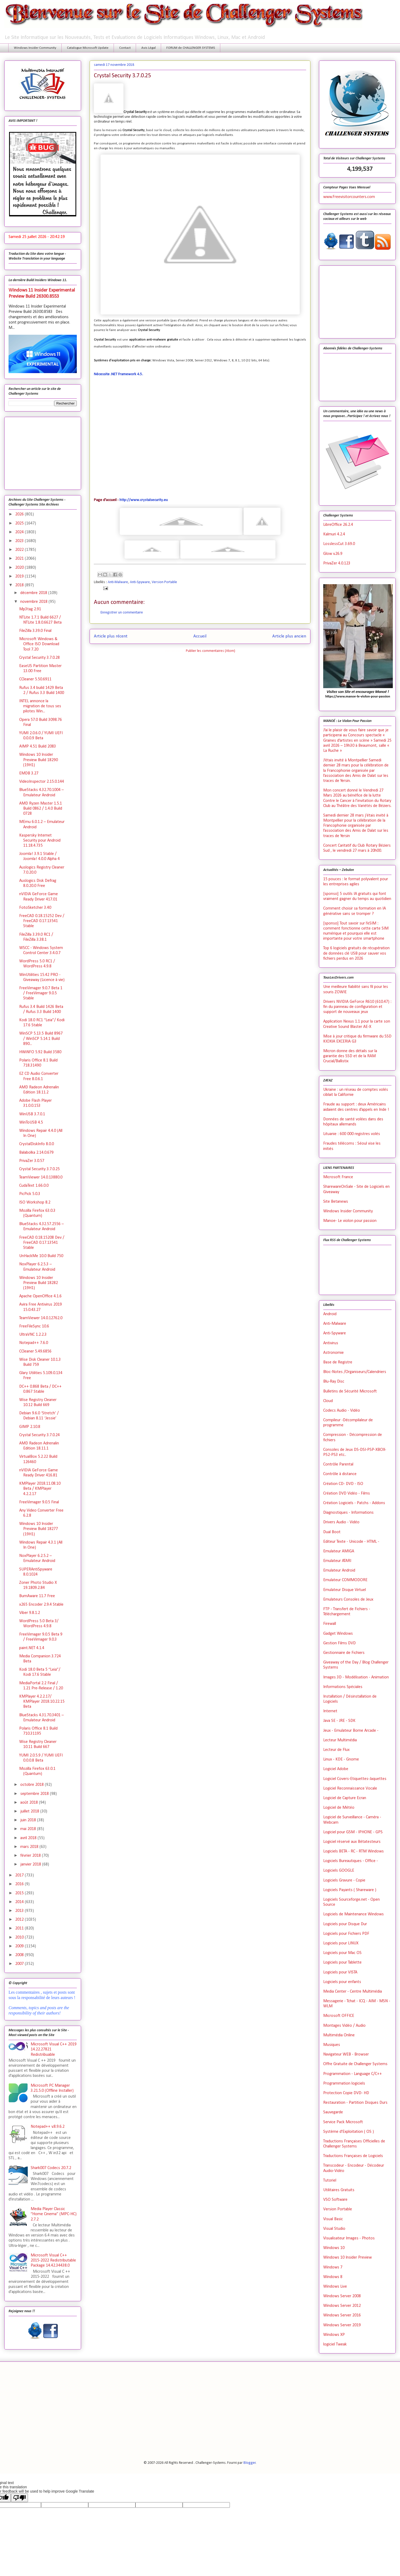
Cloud (328, 1401)
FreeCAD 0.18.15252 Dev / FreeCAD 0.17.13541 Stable (41, 921)
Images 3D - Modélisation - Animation (356, 1677)
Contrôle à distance (340, 1474)
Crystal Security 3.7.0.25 (39, 1169)
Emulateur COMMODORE (345, 1580)
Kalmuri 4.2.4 (334, 534)
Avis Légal (148, 48)
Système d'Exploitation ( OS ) (348, 2132)
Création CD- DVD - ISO (343, 1484)
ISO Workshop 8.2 (34, 1202)
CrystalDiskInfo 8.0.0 (36, 1144)
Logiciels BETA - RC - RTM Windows (353, 1851)
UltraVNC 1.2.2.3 (33, 1335)
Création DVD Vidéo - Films (346, 1493)
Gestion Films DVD (339, 1643)
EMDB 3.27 (28, 773)
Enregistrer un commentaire (122, 613)
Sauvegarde (333, 2112)
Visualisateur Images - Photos (349, 2238)
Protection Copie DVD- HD (346, 2093)
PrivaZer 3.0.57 (31, 1161)
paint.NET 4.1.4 (31, 1648)
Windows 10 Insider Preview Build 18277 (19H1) (38, 1529)
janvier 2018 (31, 1864)
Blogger (249, 2463)
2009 (20, 1946)
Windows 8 (332, 2277)
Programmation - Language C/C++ (352, 2074)
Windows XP (334, 2335)
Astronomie (333, 1353)
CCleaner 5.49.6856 (35, 1351)
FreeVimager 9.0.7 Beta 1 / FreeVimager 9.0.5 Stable (40, 993)
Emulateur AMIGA (338, 1551)
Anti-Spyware (140, 582)
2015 (20, 1893)
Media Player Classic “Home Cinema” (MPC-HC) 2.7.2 (54, 2214)
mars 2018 (29, 1847)
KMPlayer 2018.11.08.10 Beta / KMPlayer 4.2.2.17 (40, 1488)
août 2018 (29, 1802)
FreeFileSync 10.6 (34, 1326)
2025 (20, 523)
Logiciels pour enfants (342, 1982)
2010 (20, 1937)
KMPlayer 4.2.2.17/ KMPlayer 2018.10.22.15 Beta (42, 1701)
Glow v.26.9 (332, 554)
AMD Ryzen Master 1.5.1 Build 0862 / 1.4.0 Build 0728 (40, 808)
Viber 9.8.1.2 (29, 1613)
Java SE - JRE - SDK (339, 1721)
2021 (20, 558)
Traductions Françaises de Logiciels (353, 2156)
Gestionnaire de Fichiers (344, 1653)
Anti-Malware (118, 582)
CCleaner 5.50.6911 (35, 679)
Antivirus (330, 1343)
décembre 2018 (34, 593)
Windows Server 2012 (342, 2306)
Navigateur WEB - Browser (346, 2054)
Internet (330, 1711)
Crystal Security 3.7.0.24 (39, 1435)
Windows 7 (332, 2267)
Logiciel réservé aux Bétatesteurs (352, 1842)
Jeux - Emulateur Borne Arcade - (350, 1731)
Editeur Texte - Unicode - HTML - (351, 1542)
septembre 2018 (35, 1794)
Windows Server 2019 (342, 2325)
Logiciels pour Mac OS (342, 1953)
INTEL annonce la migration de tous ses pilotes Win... (40, 706)
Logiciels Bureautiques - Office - (350, 1861)
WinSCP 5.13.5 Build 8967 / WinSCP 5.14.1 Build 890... (41, 1038)
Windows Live (335, 2286)
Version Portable (164, 582)
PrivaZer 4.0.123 (336, 563)
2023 (20, 541)
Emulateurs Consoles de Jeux (348, 1599)
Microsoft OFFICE (338, 2016)
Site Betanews (335, 1202)
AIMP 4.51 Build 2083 (37, 746)
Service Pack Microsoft (343, 2122)
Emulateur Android (339, 1570)
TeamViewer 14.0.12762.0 (40, 1318)
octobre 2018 (32, 1785)
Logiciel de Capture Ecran (344, 1798)
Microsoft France (338, 1177)
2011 (20, 1928)
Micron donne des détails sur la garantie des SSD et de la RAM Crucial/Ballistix (350, 1056)
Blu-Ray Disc (333, 1381)
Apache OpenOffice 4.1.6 (40, 1296)
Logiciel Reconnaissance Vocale (350, 1788)
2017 (20, 1875)
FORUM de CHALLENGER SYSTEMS (190, 48)
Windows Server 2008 (342, 2296)
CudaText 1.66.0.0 (34, 1186)
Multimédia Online (339, 2035)
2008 (20, 1955)
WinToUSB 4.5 (31, 1122)
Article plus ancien (289, 636)
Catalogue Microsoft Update (88, 48)
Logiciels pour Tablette (342, 1962)
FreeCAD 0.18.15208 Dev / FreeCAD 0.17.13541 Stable (41, 1242)
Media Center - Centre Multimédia (352, 1991)
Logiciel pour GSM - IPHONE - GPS (353, 1832)
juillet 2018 (30, 1811)
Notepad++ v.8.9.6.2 (48, 2127)
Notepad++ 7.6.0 (33, 1343)
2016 (20, 1884)
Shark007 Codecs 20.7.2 (51, 2168)
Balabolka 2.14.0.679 (36, 1152)
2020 (20, 568)
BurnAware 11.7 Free (37, 1596)
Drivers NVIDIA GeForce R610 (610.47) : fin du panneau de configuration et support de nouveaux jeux (357, 1007)
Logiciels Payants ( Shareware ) (349, 1890)
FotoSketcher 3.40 (35, 908)
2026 (20, 514)
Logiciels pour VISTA (340, 1972)
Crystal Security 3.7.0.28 (39, 658)
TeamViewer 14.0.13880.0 (40, 1177)
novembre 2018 (34, 602)
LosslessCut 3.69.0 (339, 544)
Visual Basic (333, 2219)
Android (330, 1314)
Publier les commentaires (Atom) (210, 651)
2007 (20, 1964)
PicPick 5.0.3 (29, 1194)
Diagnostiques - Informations (348, 1513)
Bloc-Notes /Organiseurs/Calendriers (354, 1372)
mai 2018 (28, 1829)
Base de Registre (337, 1362)
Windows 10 (334, 2248)
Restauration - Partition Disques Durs (355, 2103)
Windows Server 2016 (342, 2315)
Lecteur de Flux (336, 1750)
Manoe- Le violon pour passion (350, 1221)
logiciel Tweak (335, 2344)
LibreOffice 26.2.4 (338, 525)
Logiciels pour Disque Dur (345, 1924)
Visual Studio (334, 2229)
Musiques (331, 2045)
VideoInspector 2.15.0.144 (41, 782)
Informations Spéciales (342, 1687)
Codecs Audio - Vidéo (341, 1410)
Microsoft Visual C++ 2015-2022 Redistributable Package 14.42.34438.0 (53, 2260)
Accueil (199, 636)
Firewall (329, 1624)
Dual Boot (332, 1532)
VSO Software (335, 2200)
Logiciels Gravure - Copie (344, 1880)
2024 (20, 532)
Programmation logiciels (344, 2083)
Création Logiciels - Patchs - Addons (354, 1503)
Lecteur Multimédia (340, 1740)
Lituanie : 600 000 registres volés (351, 1134)
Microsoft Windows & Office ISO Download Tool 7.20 (39, 644)
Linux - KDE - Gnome (341, 1759)
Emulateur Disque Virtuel (344, 1590)
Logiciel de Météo (338, 1808)
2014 (20, 1902)
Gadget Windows (338, 1634)
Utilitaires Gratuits (338, 2190)
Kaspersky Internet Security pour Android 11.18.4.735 (40, 840)
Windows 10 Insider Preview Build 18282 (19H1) (38, 1283)
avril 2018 (29, 1838)
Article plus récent (110, 636)
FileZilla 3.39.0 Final (35, 631)
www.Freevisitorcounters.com (349, 197)
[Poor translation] (19, 2497)
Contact (125, 48)
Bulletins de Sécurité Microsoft (350, 1391)
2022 (20, 550)
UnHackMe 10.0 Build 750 (41, 1256)
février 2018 (31, 1856)
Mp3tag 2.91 (30, 609)
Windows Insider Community (35, 48)
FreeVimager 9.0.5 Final (39, 1502)
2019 (20, 576)
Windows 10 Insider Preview (347, 2257)
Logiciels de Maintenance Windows (353, 1914)
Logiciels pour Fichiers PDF (346, 1934)
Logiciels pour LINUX (340, 1943)
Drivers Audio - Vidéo (341, 1522)
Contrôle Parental (338, 1464)
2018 (20, 585)
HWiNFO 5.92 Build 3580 (40, 1052)
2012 (20, 1919)
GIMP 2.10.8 (29, 1427)
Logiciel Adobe (335, 1769)
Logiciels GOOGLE (338, 1870)
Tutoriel (329, 2180)
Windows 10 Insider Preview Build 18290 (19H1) (38, 760)
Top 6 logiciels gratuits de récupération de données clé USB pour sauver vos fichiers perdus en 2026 (356, 953)
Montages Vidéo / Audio (344, 2026)
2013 (20, 1911)
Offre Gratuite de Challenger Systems (355, 2064)
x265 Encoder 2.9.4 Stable (41, 1604)
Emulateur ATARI (337, 1561)
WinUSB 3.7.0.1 (32, 1114)
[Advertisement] (43, 452)
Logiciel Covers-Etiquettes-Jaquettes (354, 1779)
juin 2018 (28, 1820)
